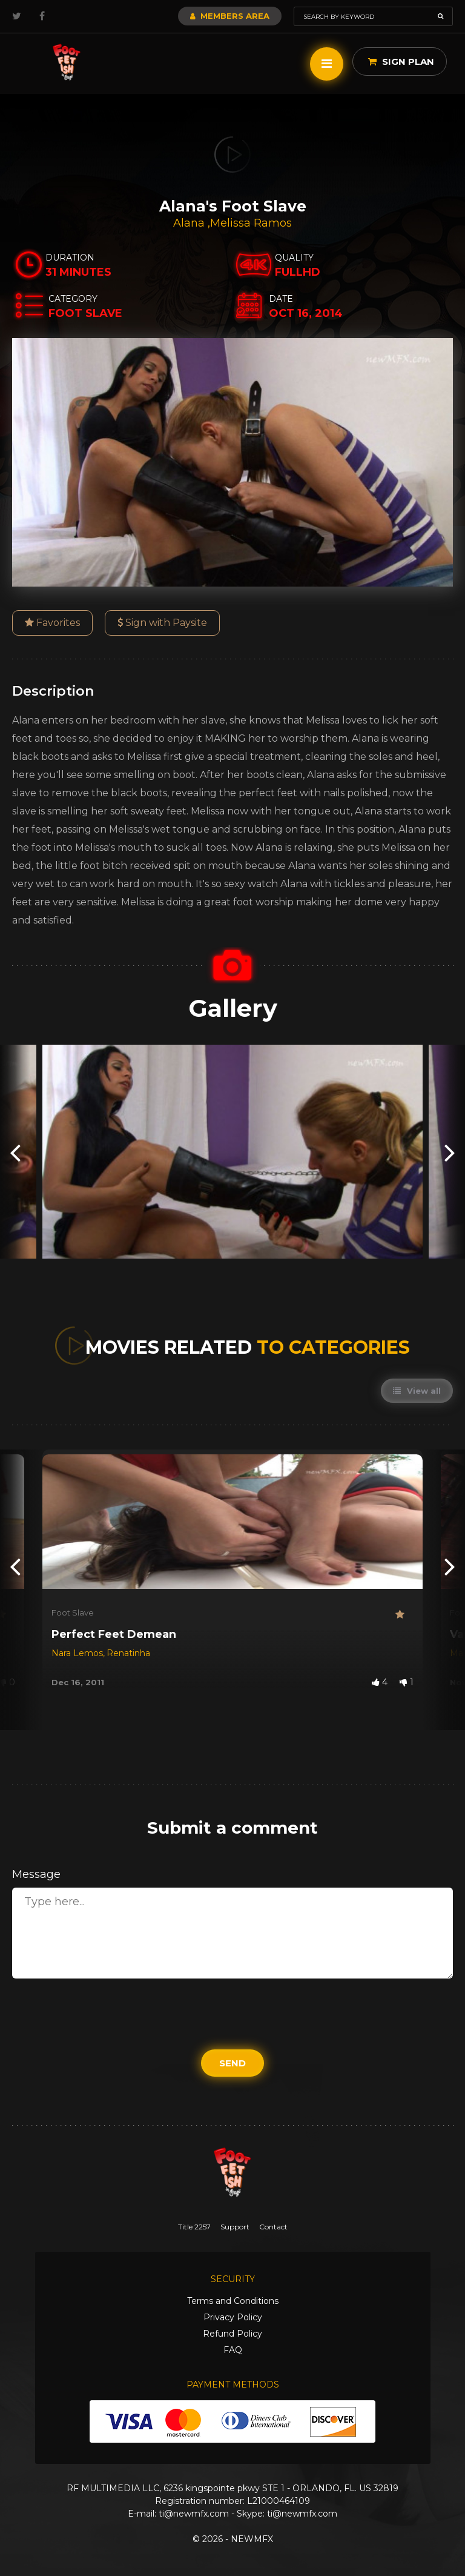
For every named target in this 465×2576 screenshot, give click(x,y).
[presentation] (15, 1151)
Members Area (229, 16)
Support (234, 2226)
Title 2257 (194, 2226)
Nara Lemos (77, 1653)
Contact (273, 2226)
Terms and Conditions (233, 2300)
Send (232, 2063)
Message (36, 1874)
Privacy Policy (232, 2317)
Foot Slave (72, 1612)
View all (417, 1391)
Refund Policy (232, 2333)
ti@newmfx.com (194, 2513)
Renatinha (128, 1653)
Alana (190, 223)
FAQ (232, 2350)
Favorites (52, 622)
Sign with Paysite (162, 622)
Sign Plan (401, 61)
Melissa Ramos (251, 223)
